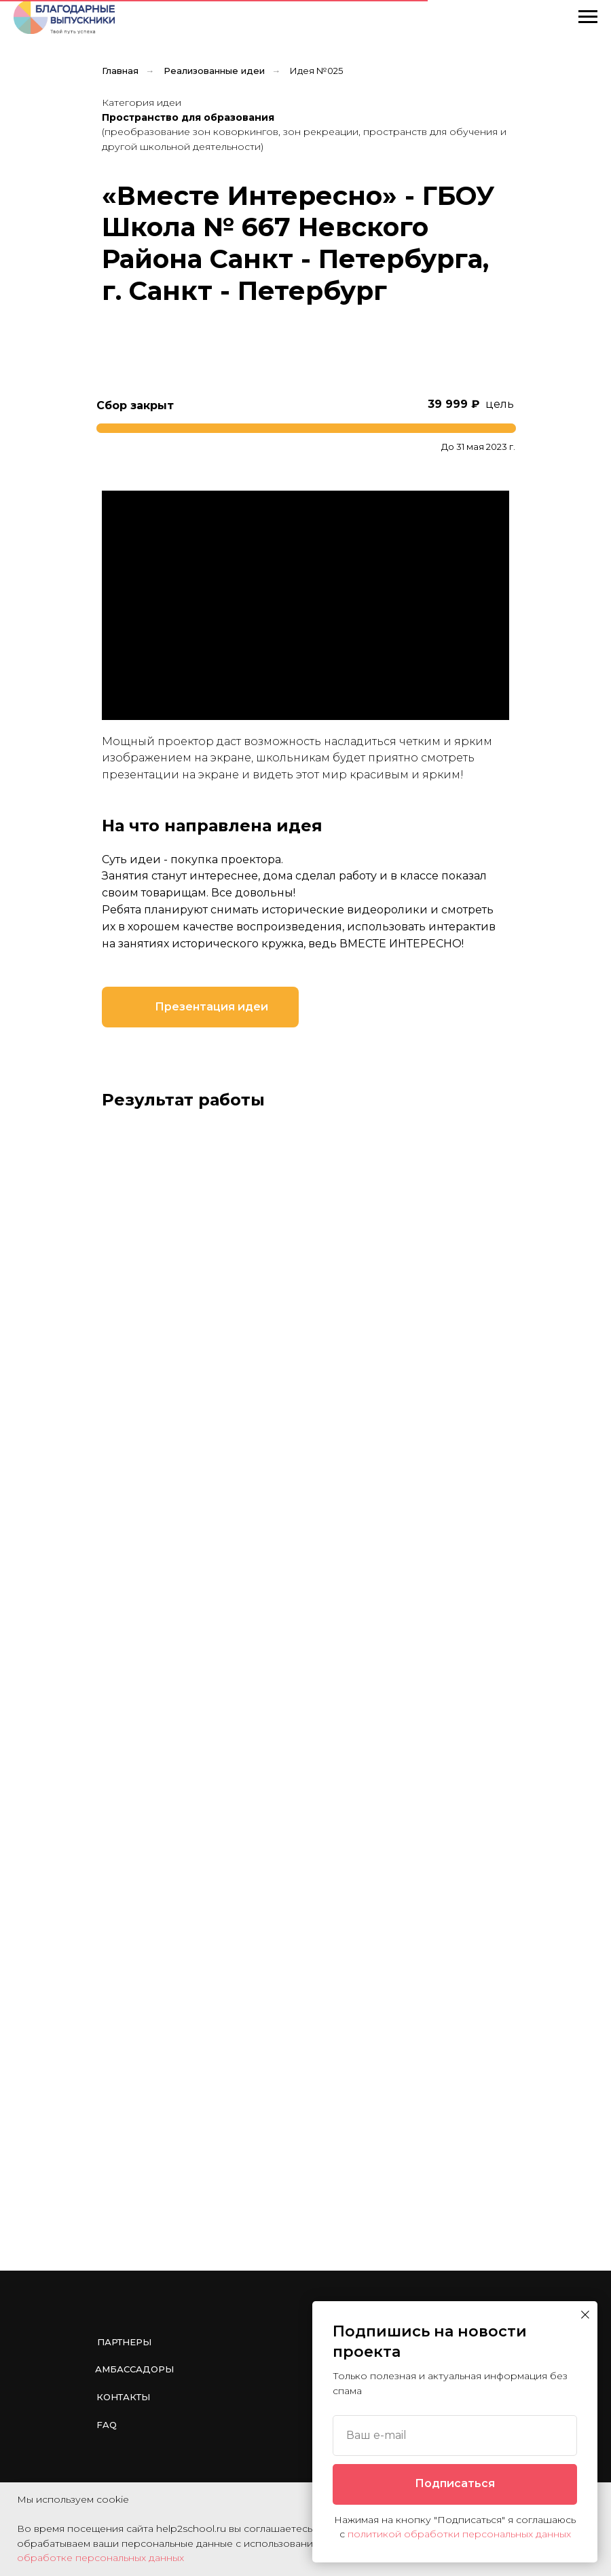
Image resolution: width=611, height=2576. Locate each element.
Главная (120, 70)
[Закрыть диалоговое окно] (585, 2315)
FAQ (106, 2424)
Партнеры (124, 2341)
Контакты (123, 2396)
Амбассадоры (134, 2369)
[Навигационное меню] (587, 17)
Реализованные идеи (214, 70)
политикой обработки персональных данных (459, 2534)
